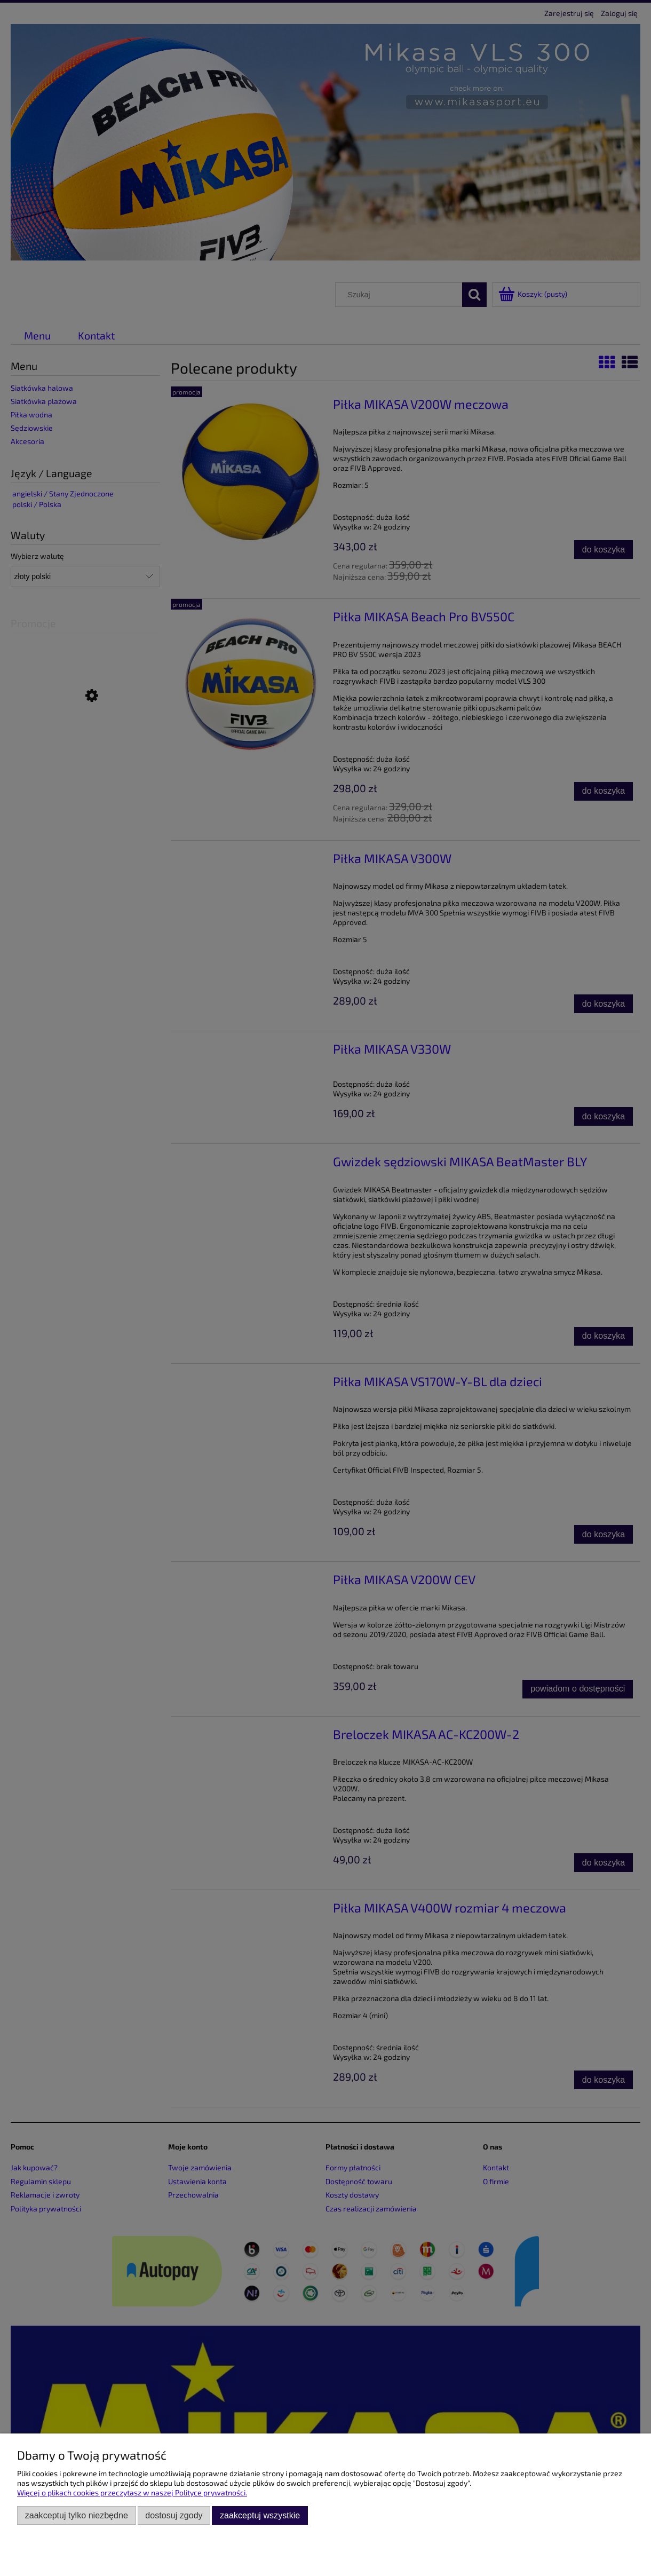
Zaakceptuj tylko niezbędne (76, 2515)
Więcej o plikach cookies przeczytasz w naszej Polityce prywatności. (132, 2492)
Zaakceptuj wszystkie (260, 2515)
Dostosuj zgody (173, 2515)
